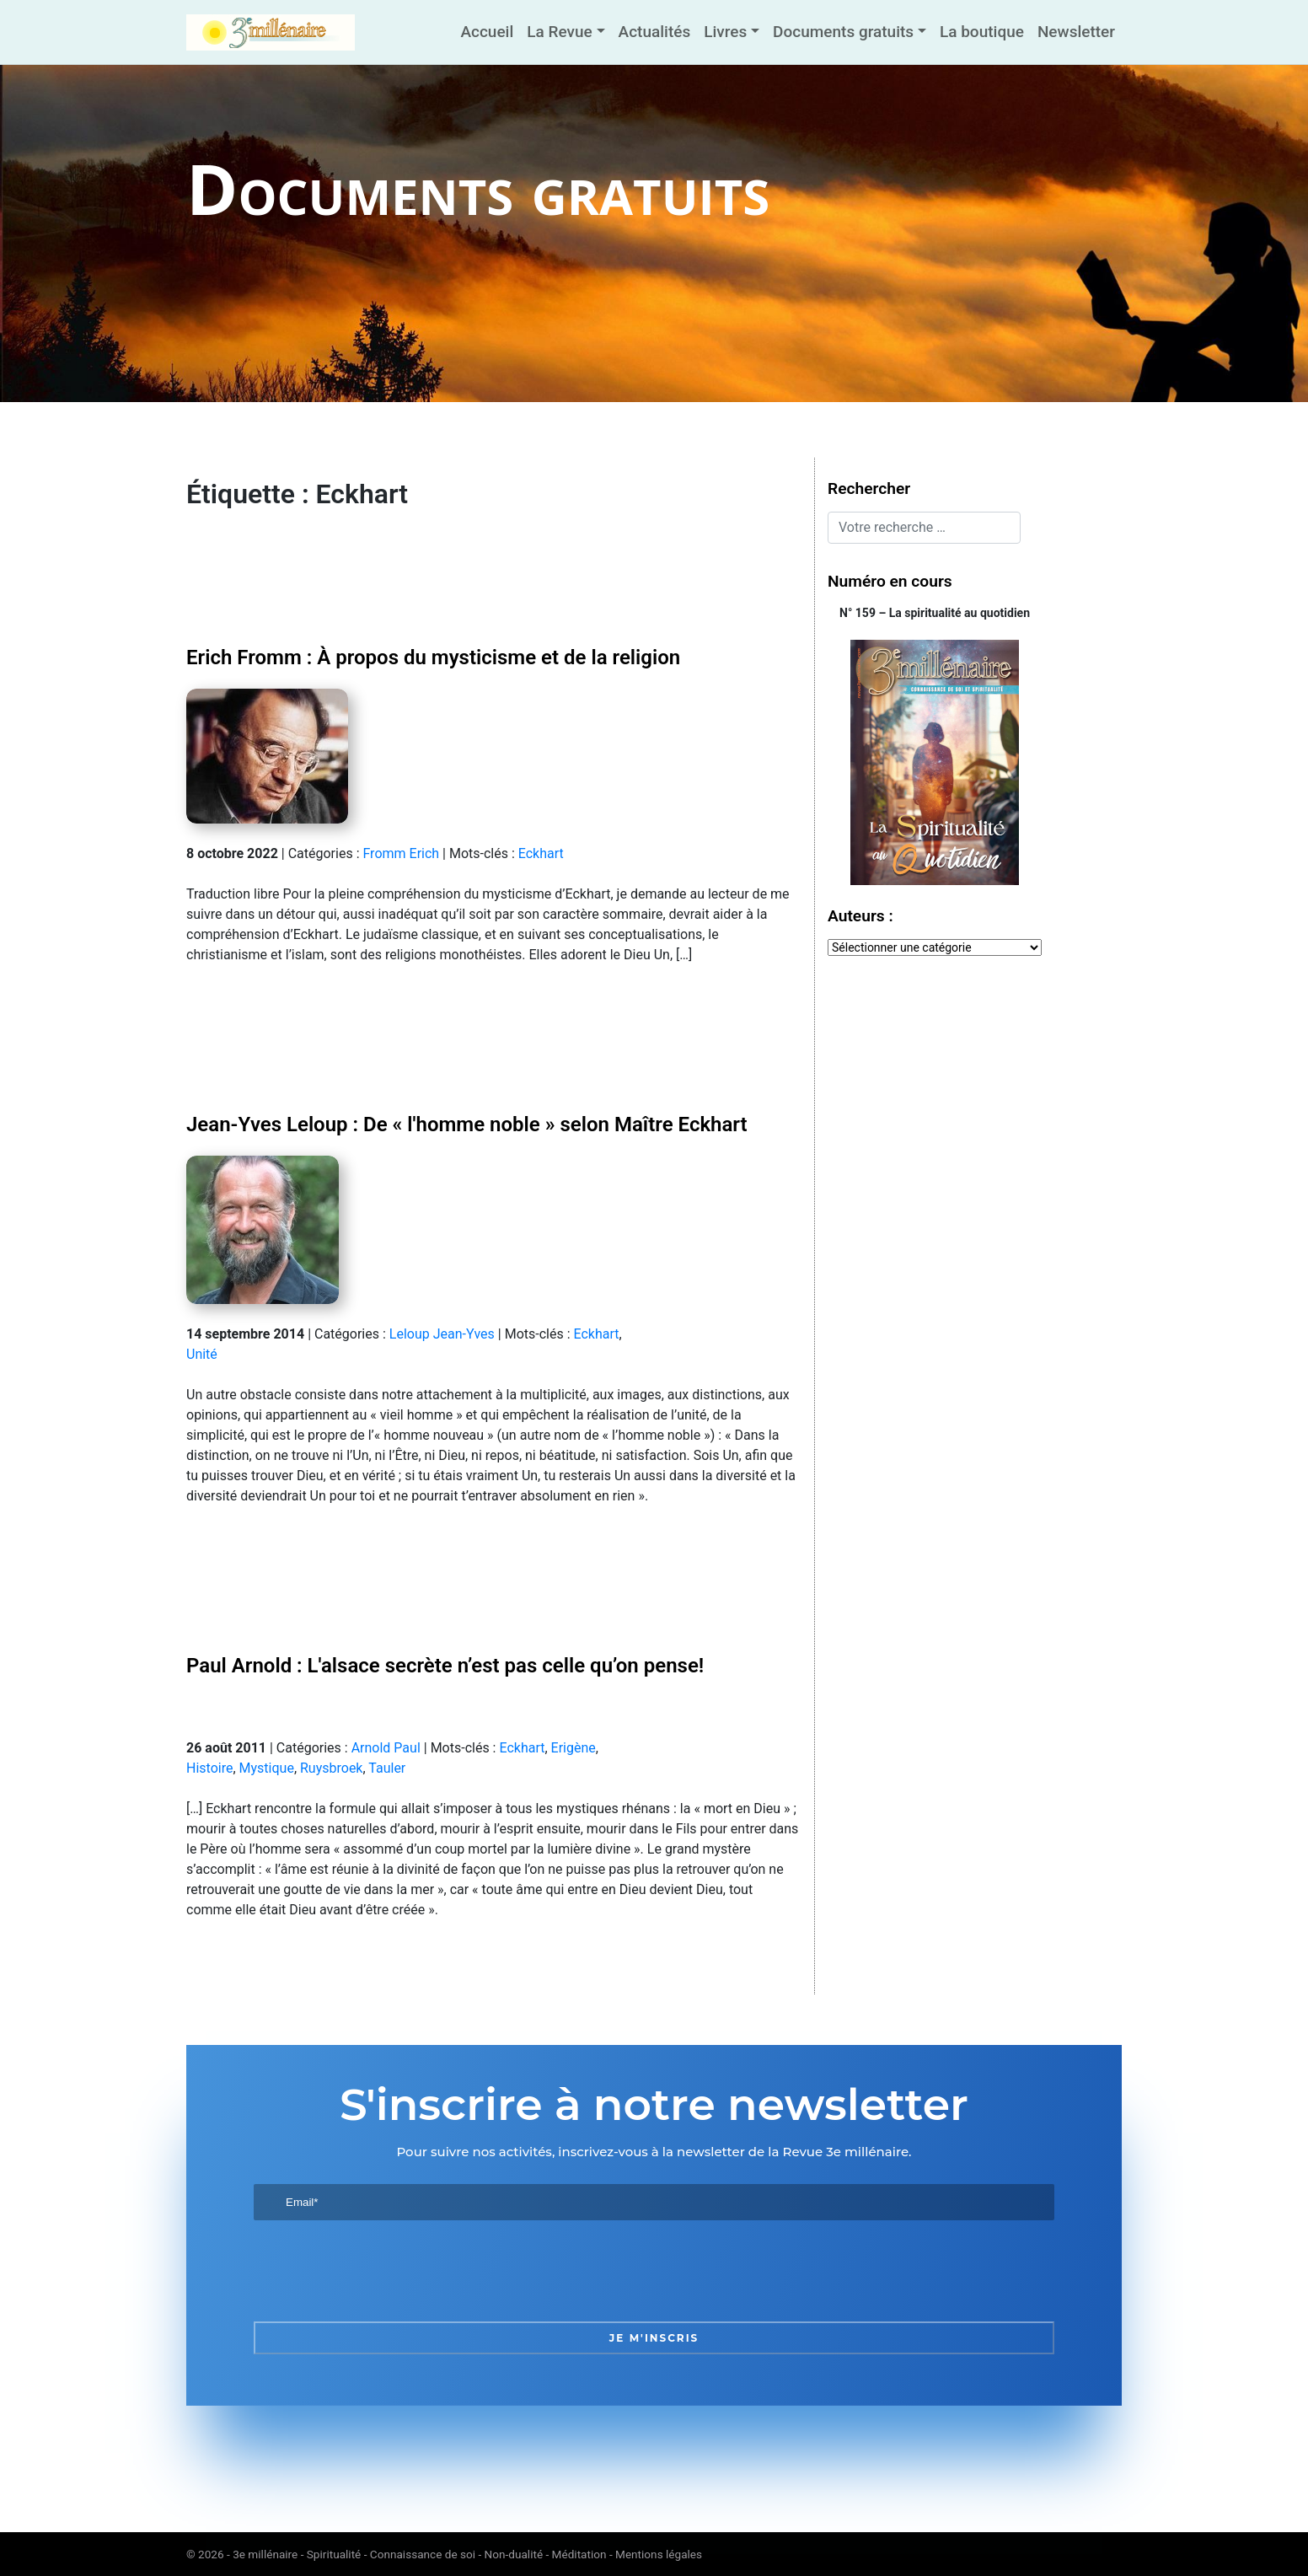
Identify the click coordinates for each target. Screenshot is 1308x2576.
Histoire (209, 1768)
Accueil (486, 31)
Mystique (266, 1768)
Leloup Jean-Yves (442, 1334)
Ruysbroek (331, 1768)
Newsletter (1076, 31)
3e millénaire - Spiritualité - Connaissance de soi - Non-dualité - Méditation (419, 2554)
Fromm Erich (400, 853)
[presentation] (382, 2271)
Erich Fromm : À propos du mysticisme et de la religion (433, 657)
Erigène (573, 1748)
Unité (201, 1354)
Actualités (655, 31)
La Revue (559, 31)
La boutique (982, 31)
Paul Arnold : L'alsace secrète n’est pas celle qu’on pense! (445, 1665)
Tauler (386, 1768)
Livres (725, 31)
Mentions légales (658, 2554)
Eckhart (541, 853)
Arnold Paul (386, 1748)
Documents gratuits (843, 31)
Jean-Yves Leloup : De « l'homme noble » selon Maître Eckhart (467, 1124)
